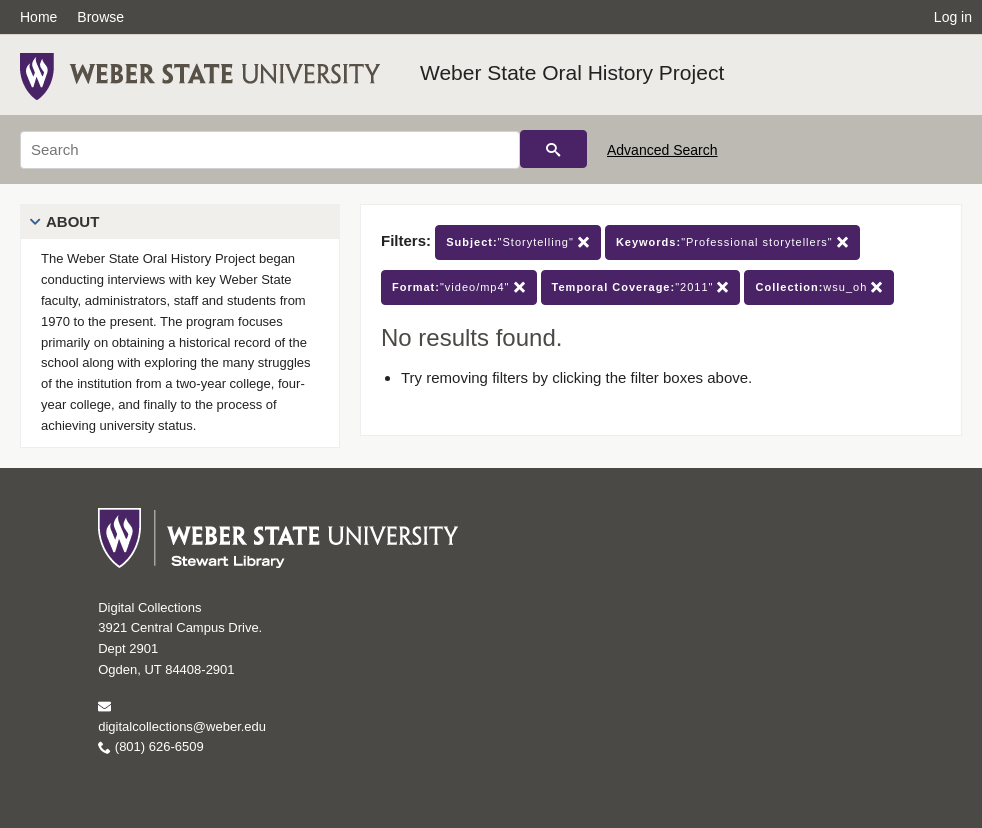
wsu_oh (819, 287)
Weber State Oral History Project (572, 72)
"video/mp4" (459, 287)
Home (38, 17)
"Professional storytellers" (732, 242)
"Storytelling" (518, 242)
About (72, 221)
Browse (100, 17)
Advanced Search (662, 150)
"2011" (641, 287)
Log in (953, 17)
